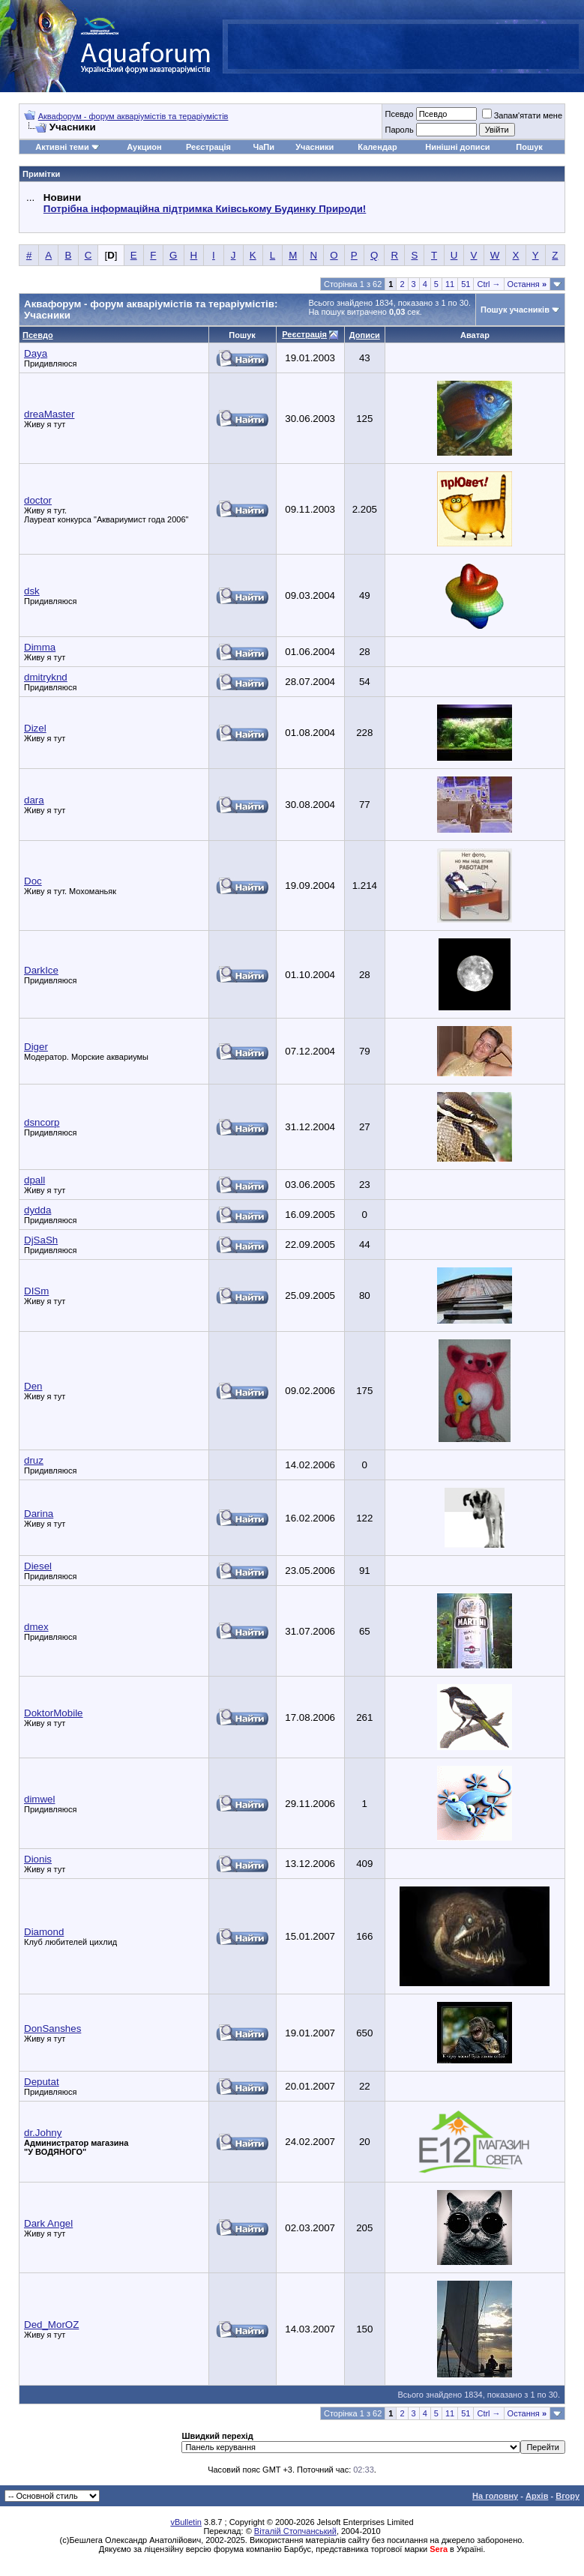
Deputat (41, 2081)
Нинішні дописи (457, 146)
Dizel (35, 728)
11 (449, 284)
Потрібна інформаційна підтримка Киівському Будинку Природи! (204, 208)
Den (33, 1386)
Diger (36, 1046)
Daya (35, 353)
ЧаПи (263, 146)
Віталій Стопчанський (295, 2531)
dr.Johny (42, 2132)
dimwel (39, 1799)
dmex (36, 1626)
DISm (36, 1291)
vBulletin (186, 2522)
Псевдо (399, 113)
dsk (32, 591)
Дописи (364, 335)
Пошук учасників (515, 309)
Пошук (529, 146)
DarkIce (41, 970)
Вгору (568, 2495)
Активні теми (61, 146)
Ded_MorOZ (51, 2324)
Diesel (38, 1566)
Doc (33, 881)
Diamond (44, 1931)
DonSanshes (52, 2028)
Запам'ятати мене (522, 115)
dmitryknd (45, 677)
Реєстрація (208, 146)
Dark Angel (48, 2223)
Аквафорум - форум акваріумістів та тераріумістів (133, 116)
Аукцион (144, 146)
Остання (527, 284)
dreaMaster (49, 414)
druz (33, 1460)
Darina (38, 1513)
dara (34, 800)
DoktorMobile (53, 1713)
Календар (377, 146)
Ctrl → (488, 284)
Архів (537, 2495)
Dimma (39, 647)
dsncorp (41, 1122)
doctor (38, 500)
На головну (495, 2495)
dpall (34, 1180)
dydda (37, 1210)
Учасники (314, 146)
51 (465, 284)
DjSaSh (41, 1240)
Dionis (38, 1859)
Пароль (399, 129)
